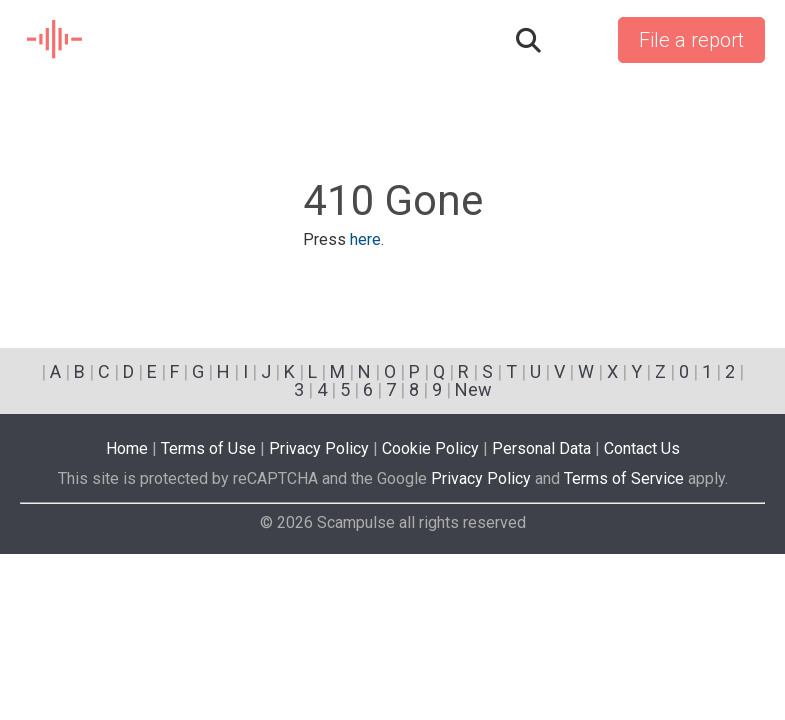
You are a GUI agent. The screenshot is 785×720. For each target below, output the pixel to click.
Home (127, 448)
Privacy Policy (319, 448)
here (365, 239)
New (473, 389)
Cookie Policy (430, 448)
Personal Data (541, 448)
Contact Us (642, 448)
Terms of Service (624, 478)
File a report (691, 40)
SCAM (55, 40)
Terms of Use (208, 448)
